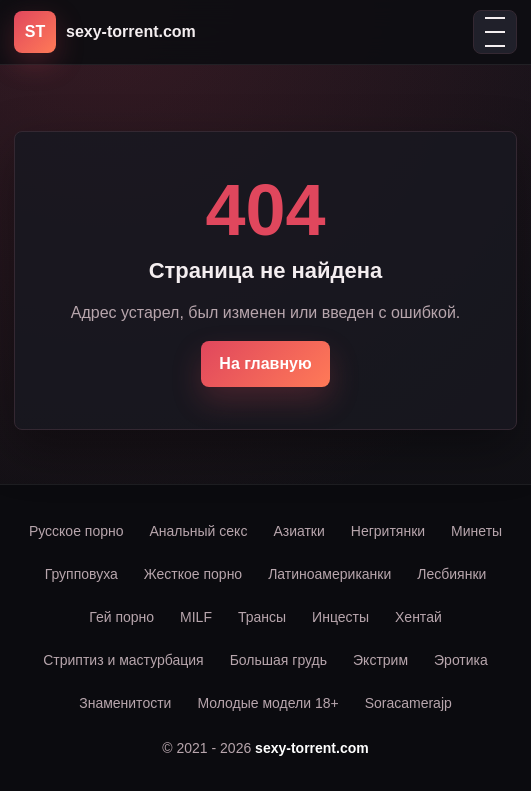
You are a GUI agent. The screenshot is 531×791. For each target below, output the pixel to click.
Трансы (262, 617)
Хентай (418, 617)
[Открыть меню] (495, 32)
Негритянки (388, 531)
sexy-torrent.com (312, 748)
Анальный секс (199, 531)
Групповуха (81, 574)
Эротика (461, 660)
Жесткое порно (193, 574)
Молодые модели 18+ (267, 703)
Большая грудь (278, 660)
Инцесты (340, 617)
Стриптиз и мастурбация (123, 660)
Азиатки (298, 531)
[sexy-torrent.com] (105, 32)
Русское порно (76, 531)
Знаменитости (125, 703)
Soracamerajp (408, 703)
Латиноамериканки (329, 574)
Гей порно (121, 617)
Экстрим (380, 660)
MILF (196, 617)
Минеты (476, 531)
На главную (265, 363)
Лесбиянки (451, 574)
